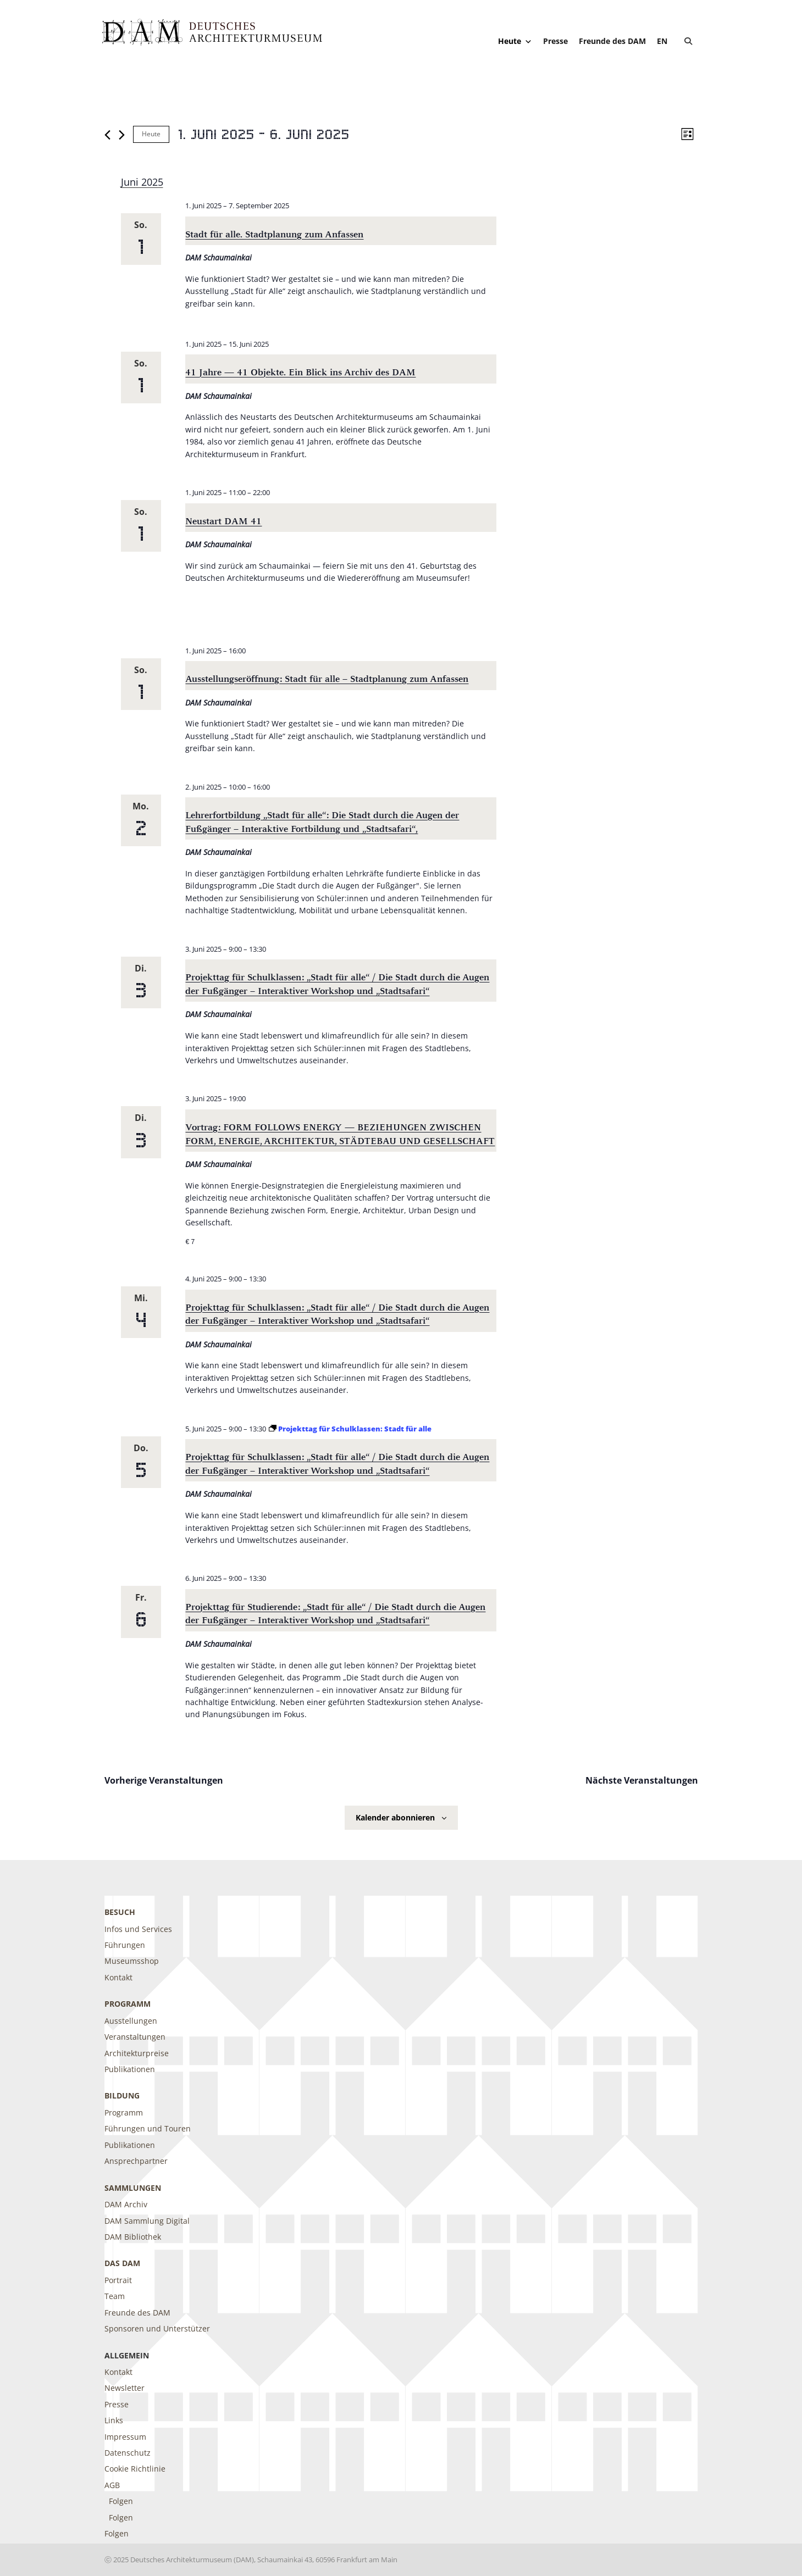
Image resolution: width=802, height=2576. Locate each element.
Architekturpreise (136, 2053)
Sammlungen (132, 2188)
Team (114, 2296)
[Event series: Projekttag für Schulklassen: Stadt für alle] (350, 1429)
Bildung (122, 2095)
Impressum (125, 2436)
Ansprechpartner (136, 2161)
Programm (127, 2003)
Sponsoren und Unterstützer (157, 2328)
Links (113, 2420)
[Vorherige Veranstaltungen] (107, 135)
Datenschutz (127, 2452)
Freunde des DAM (612, 41)
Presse (555, 41)
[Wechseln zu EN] (662, 40)
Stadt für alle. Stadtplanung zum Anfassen (274, 234)
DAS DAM (122, 2263)
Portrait (118, 2280)
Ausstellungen (130, 2021)
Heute (515, 41)
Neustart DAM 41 (223, 521)
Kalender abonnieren (395, 1817)
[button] (688, 41)
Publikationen (129, 2069)
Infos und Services (138, 1929)
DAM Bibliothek (132, 2236)
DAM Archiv (125, 2204)
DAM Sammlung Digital (147, 2221)
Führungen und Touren (147, 2128)
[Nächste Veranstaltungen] (122, 135)
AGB (112, 2485)
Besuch (119, 1912)
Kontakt (118, 1977)
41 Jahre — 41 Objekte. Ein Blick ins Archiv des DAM (300, 372)
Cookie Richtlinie (134, 2468)
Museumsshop (131, 1961)
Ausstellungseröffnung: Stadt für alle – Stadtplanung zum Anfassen (326, 679)
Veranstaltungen (134, 2036)
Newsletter (124, 2388)
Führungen (124, 1945)
